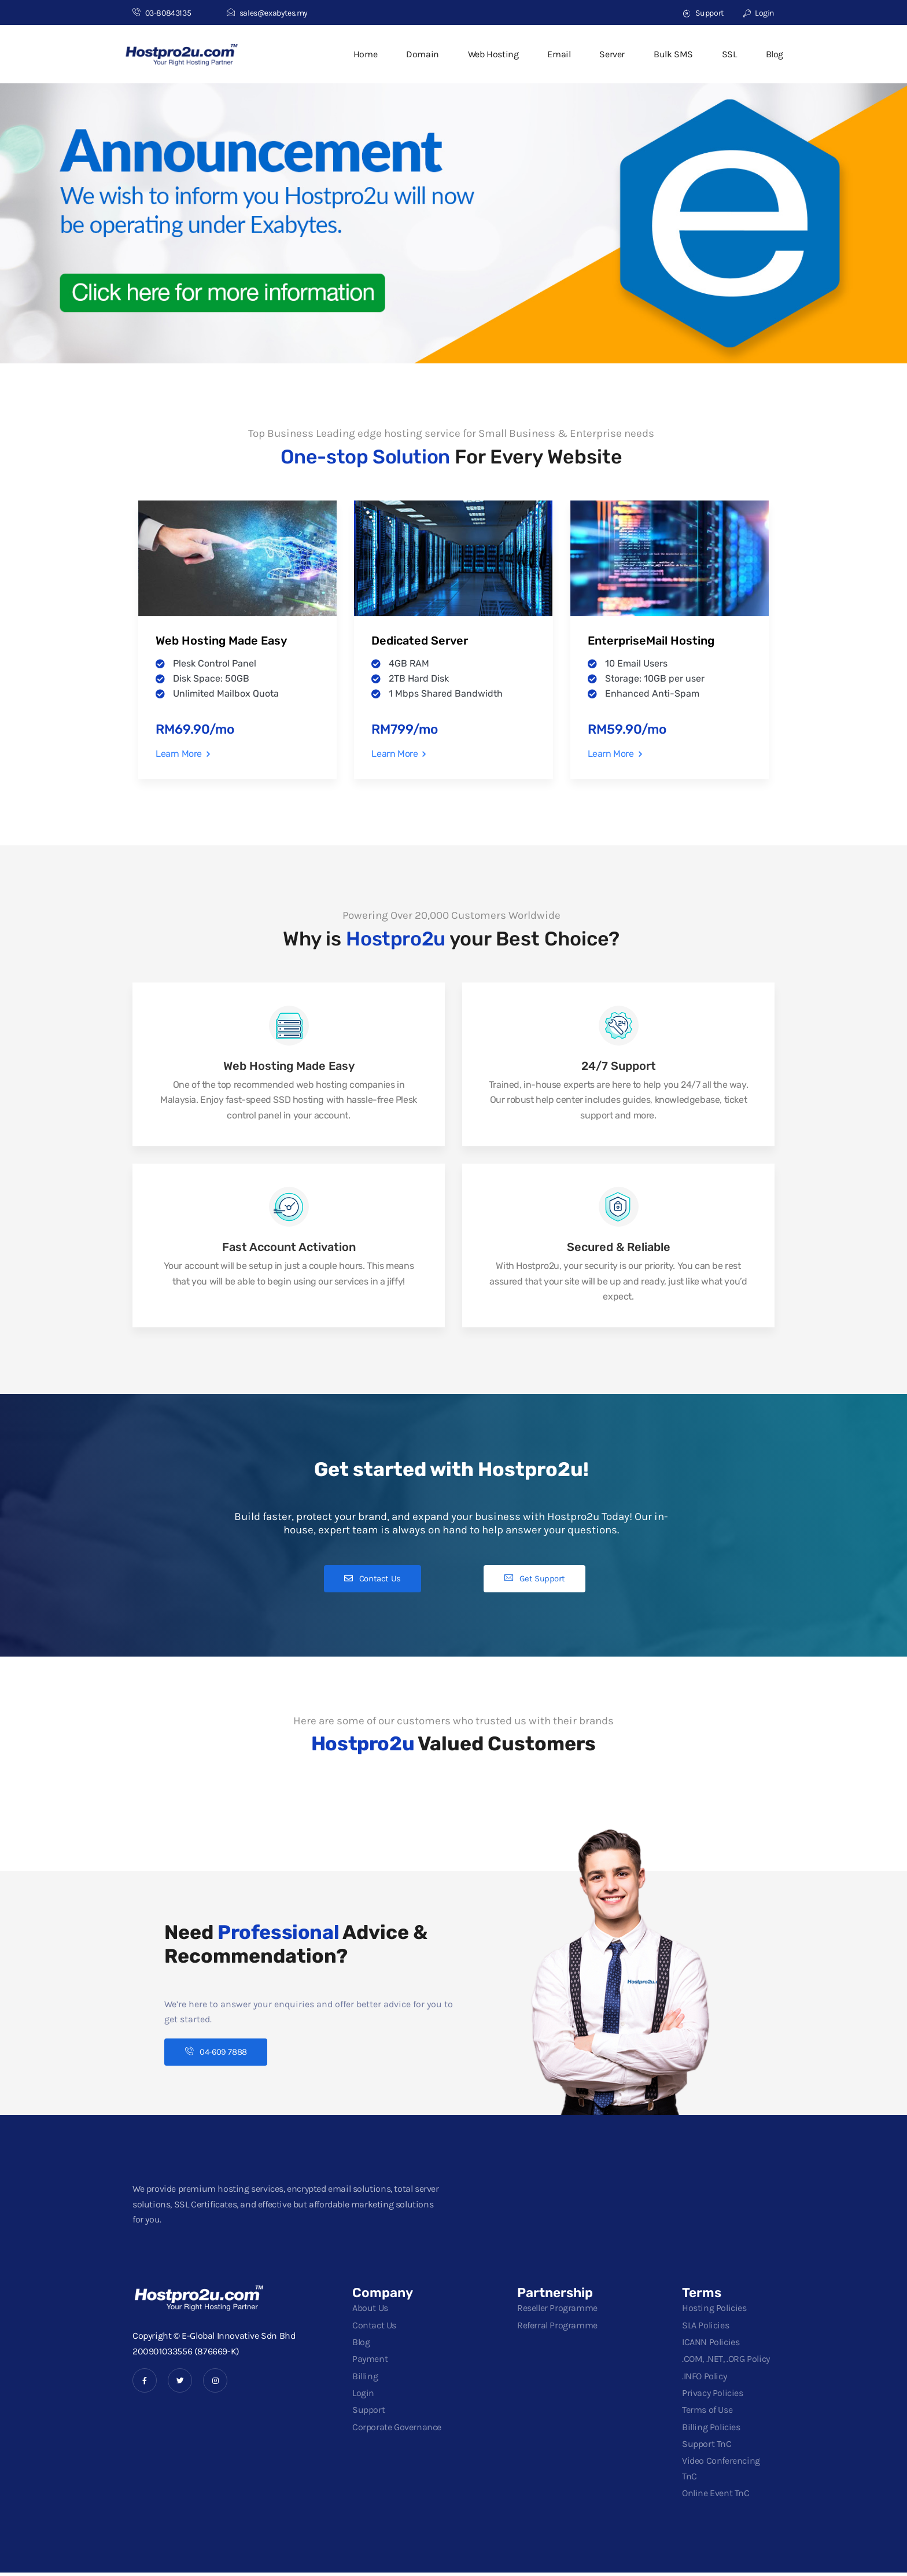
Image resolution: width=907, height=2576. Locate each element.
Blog (774, 54)
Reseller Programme (557, 2311)
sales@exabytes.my (267, 13)
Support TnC (707, 2447)
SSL (729, 54)
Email (558, 54)
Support (703, 13)
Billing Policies (711, 2429)
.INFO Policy (704, 2378)
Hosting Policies (714, 2311)
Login (759, 13)
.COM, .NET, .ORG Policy (726, 2362)
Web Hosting (493, 54)
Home (365, 54)
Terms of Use (707, 2413)
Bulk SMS (673, 54)
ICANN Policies (710, 2345)
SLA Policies (705, 2328)
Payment (370, 2362)
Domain (422, 54)
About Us (370, 2311)
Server (612, 54)
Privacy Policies (712, 2396)
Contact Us (374, 2328)
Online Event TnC (716, 2496)
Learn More (183, 754)
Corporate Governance (396, 2429)
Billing (365, 2378)
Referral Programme (557, 2328)
